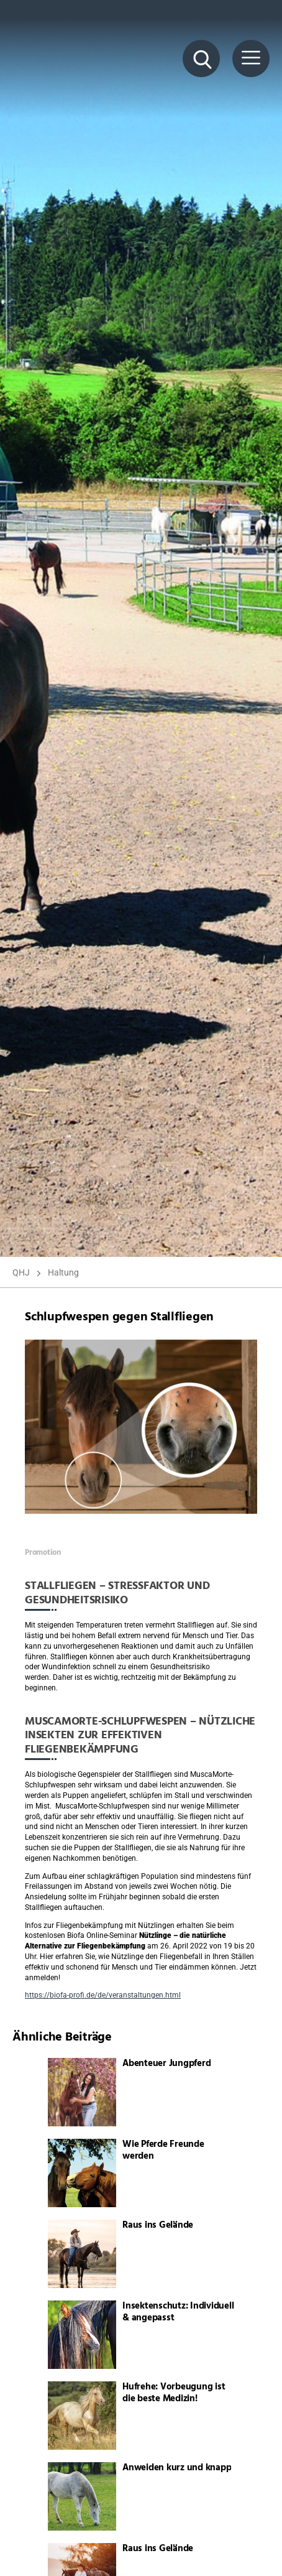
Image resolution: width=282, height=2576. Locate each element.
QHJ (21, 1272)
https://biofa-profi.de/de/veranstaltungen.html (103, 1995)
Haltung (63, 1272)
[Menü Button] (251, 58)
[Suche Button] (201, 58)
